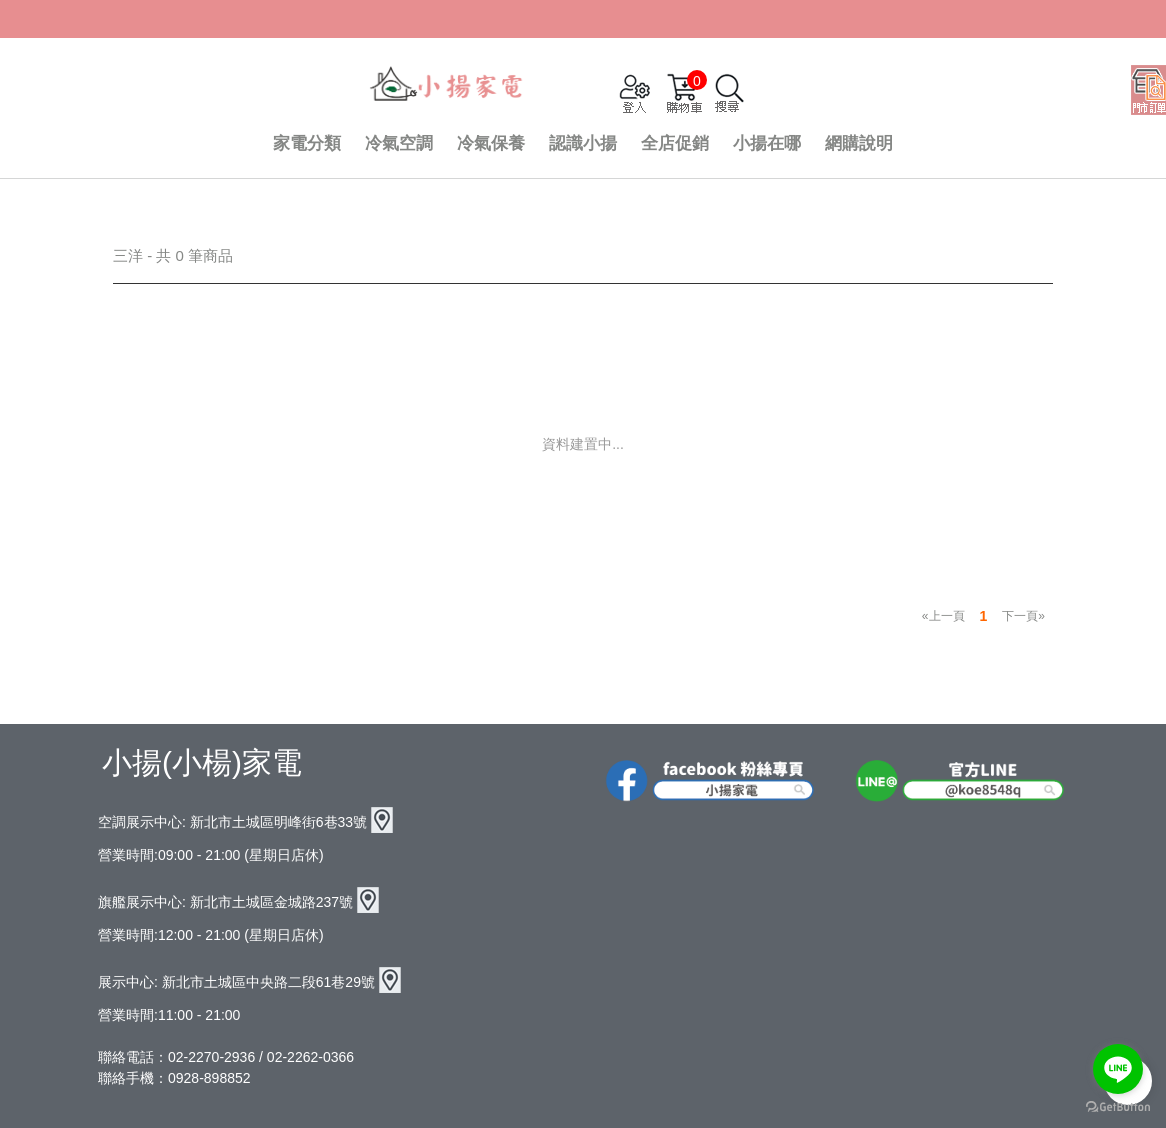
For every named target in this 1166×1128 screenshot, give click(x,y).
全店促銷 (675, 143)
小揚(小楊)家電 (202, 762)
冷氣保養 (491, 143)
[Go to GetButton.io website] (1118, 1107)
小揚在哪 (767, 143)
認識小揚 (583, 143)
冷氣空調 (399, 143)
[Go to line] (1118, 1069)
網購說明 (859, 143)
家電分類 (307, 143)
